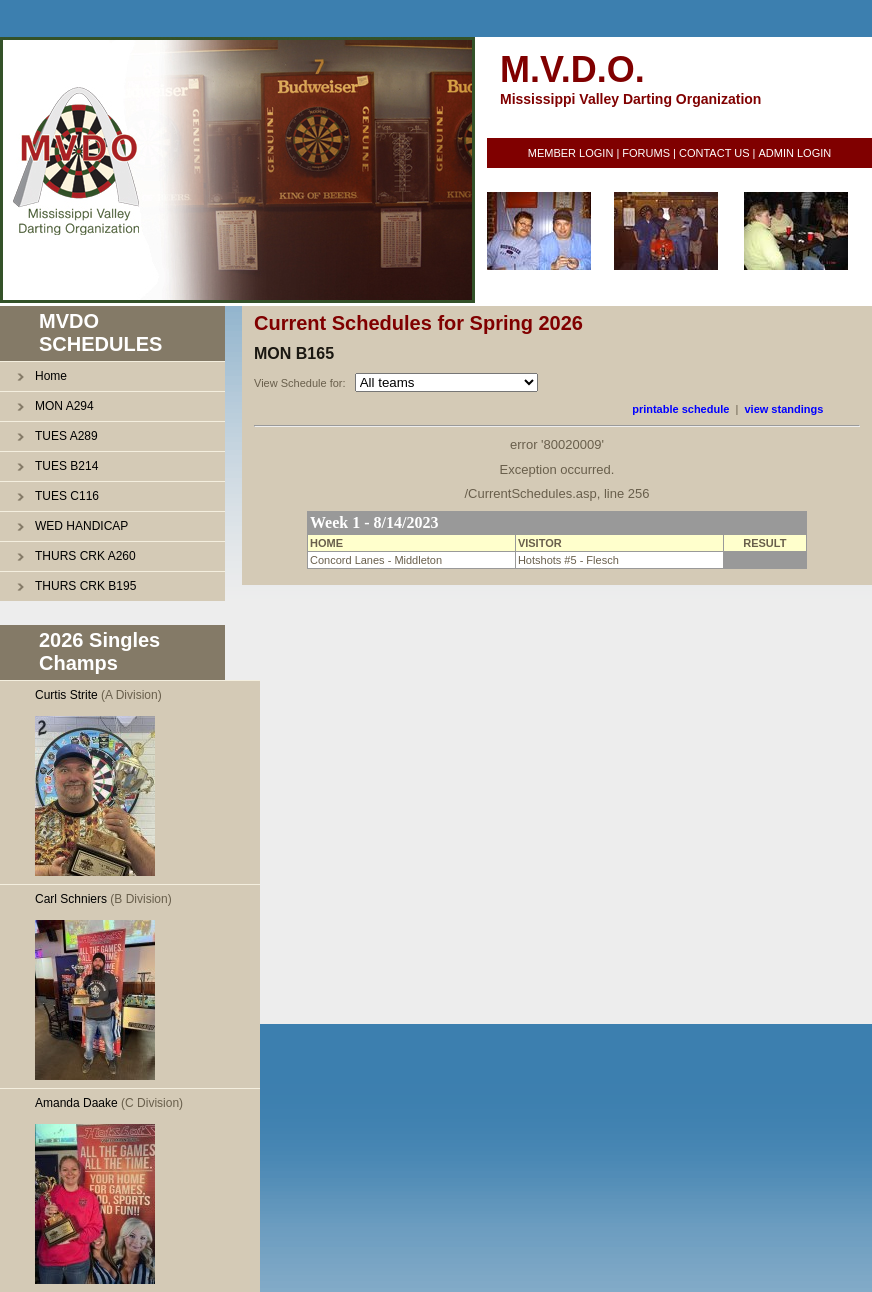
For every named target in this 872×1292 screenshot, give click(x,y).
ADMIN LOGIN (794, 153)
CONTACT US (714, 153)
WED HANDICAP (81, 526)
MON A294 (64, 406)
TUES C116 (67, 496)
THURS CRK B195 (85, 586)
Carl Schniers (71, 899)
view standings (783, 409)
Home (51, 376)
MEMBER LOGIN (571, 153)
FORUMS (646, 153)
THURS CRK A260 (85, 556)
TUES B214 (66, 466)
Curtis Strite (66, 695)
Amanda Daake (76, 1103)
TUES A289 (66, 436)
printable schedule (680, 409)
